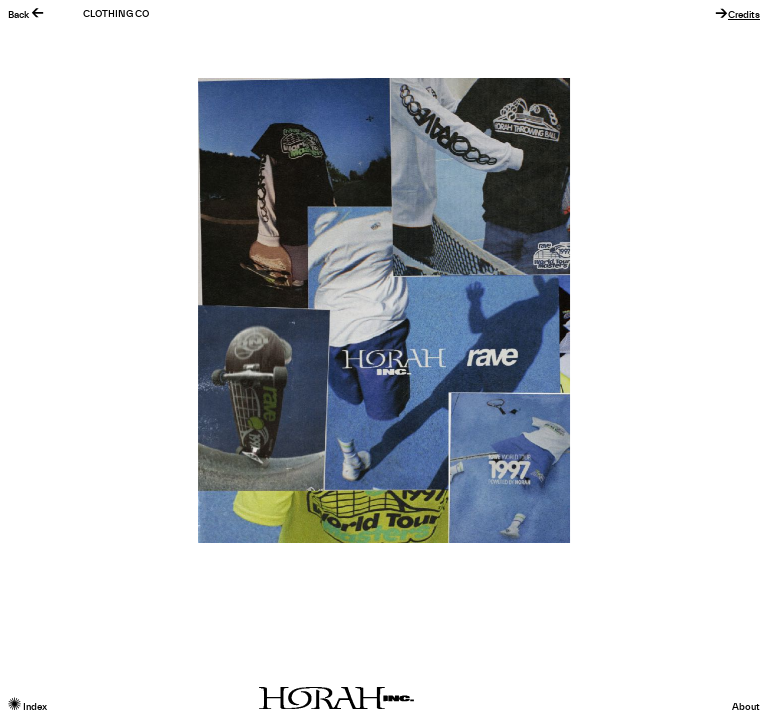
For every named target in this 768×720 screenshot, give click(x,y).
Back (26, 15)
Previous (192, 310)
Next (576, 310)
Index (27, 707)
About (746, 707)
